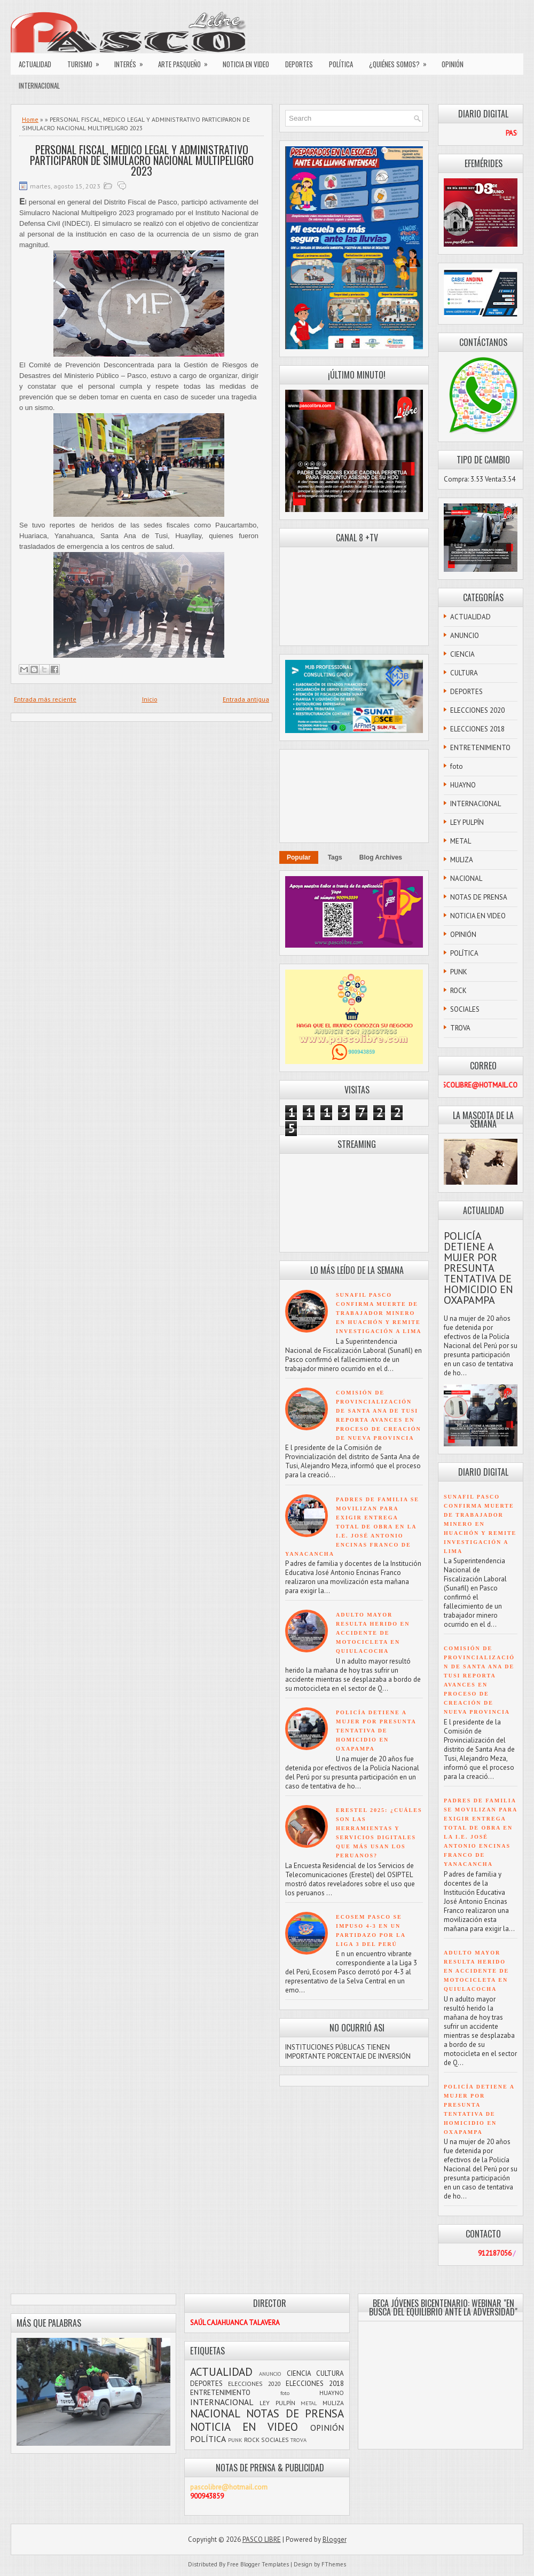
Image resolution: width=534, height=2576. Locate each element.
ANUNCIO (464, 635)
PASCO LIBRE (261, 2539)
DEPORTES (299, 64)
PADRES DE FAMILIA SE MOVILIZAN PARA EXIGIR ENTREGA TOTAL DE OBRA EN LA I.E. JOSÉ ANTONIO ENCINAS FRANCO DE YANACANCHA (352, 1526)
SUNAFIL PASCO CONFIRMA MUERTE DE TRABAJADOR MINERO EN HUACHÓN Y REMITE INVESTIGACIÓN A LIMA (379, 1313)
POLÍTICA (341, 64)
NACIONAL (466, 878)
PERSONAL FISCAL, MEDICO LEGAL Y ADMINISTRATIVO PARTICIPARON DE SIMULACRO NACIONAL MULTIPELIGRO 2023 (142, 160)
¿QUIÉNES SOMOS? (401, 61)
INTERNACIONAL (39, 85)
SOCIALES (465, 1009)
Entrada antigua (246, 699)
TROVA (460, 1028)
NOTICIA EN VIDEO (246, 64)
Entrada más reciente (45, 699)
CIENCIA (462, 654)
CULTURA (464, 673)
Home (30, 119)
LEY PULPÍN (467, 822)
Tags (335, 857)
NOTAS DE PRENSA (478, 897)
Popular (299, 857)
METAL (460, 841)
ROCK (458, 990)
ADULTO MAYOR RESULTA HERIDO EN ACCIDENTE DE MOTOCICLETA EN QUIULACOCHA (373, 1633)
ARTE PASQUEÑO (186, 61)
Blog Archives (380, 857)
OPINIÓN (453, 64)
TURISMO (86, 61)
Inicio (150, 699)
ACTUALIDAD (35, 64)
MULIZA (461, 859)
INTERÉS (132, 61)
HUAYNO (463, 785)
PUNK (458, 971)
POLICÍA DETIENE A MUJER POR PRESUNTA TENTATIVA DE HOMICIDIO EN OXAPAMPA (376, 1731)
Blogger (335, 2539)
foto (456, 766)
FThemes (333, 2564)
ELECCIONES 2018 (477, 729)
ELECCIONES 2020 (477, 710)
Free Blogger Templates (258, 2564)
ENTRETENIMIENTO (480, 747)
